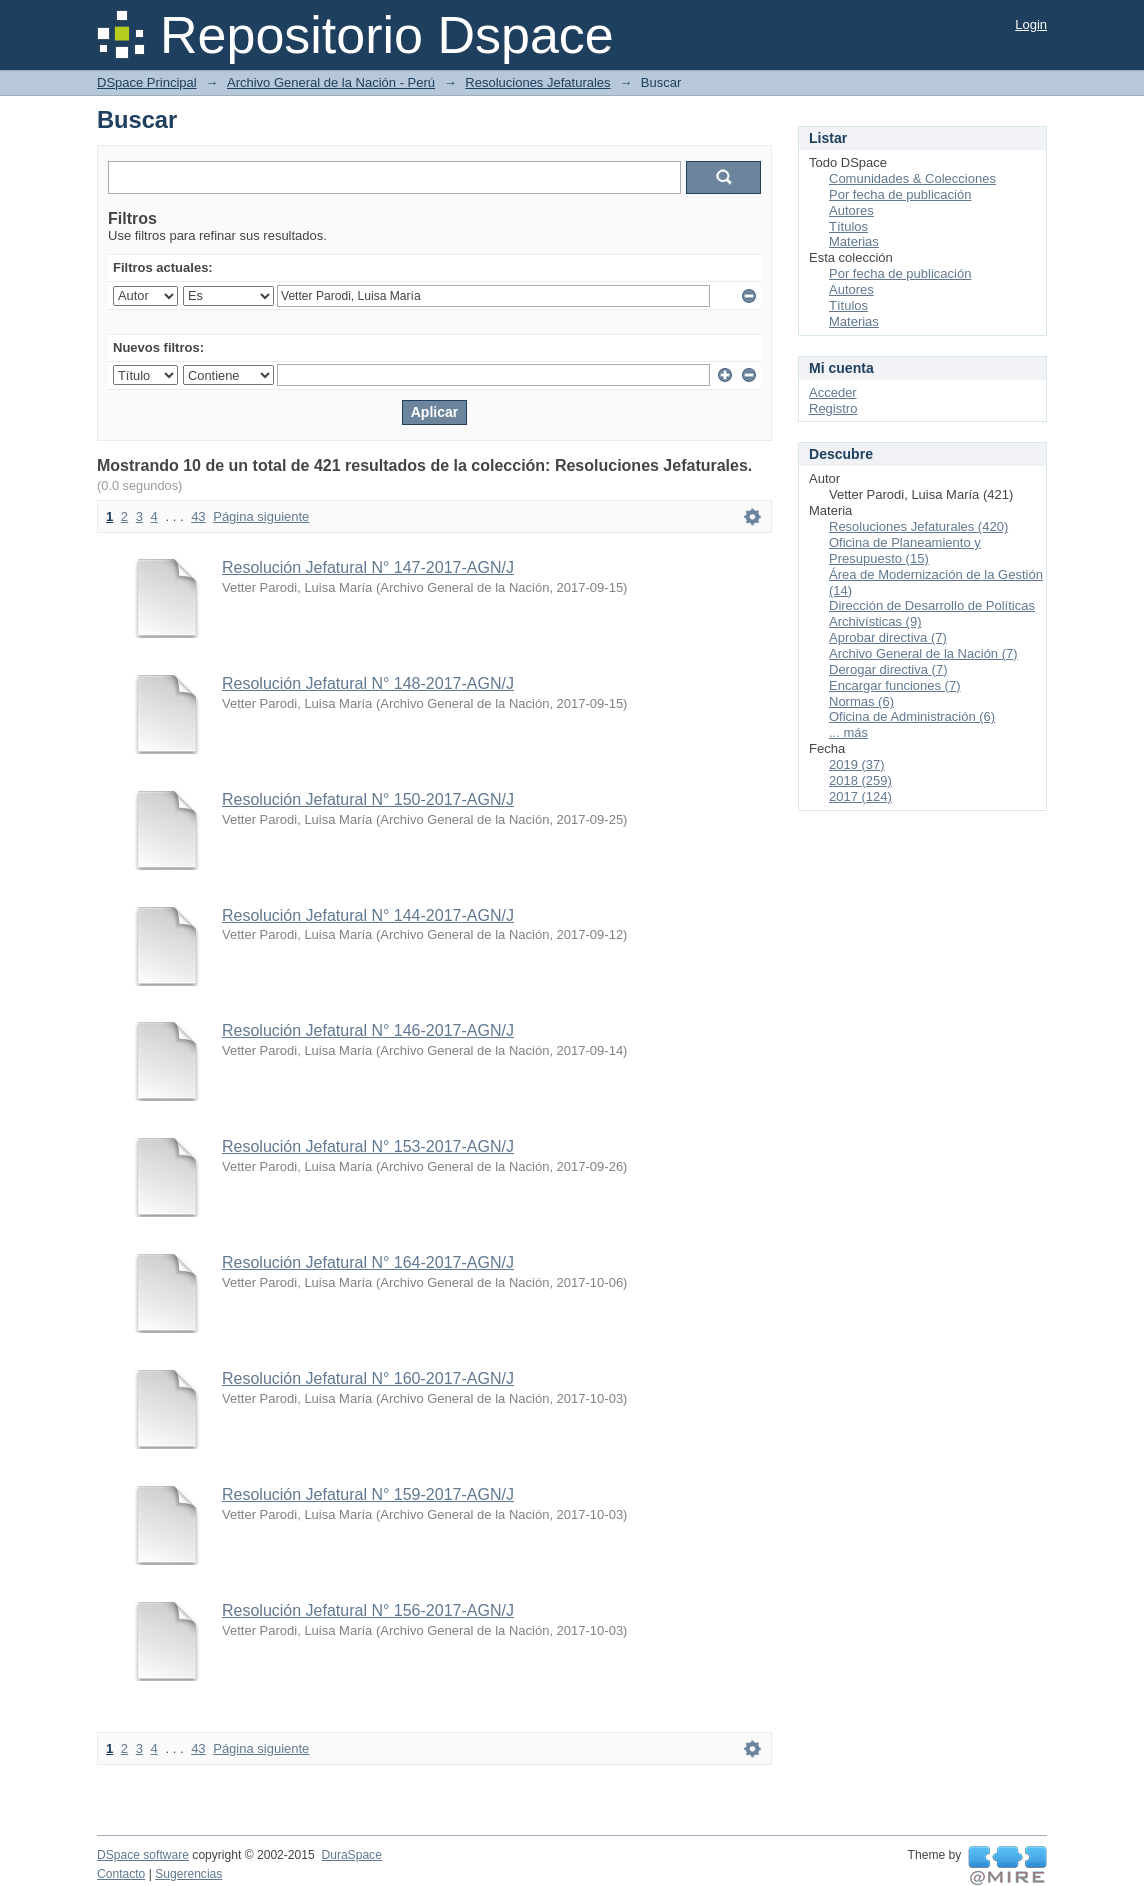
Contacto (121, 1874)
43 (198, 516)
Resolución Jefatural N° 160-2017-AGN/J (368, 1378)
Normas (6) (861, 701)
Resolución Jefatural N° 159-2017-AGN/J (368, 1494)
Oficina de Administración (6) (912, 716)
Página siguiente (261, 516)
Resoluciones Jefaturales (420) (918, 526)
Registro (833, 408)
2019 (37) (857, 764)
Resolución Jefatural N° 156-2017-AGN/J (368, 1610)
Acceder (833, 392)
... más (848, 732)
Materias (854, 241)
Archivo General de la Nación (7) (923, 653)
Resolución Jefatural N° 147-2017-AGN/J (368, 567)
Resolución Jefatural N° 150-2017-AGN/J (368, 799)
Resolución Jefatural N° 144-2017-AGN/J (368, 915)
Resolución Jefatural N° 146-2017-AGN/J (368, 1030)
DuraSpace (351, 1855)
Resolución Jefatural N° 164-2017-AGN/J (368, 1262)
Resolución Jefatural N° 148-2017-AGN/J (368, 683)
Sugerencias (188, 1874)
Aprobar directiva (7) (888, 637)
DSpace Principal (147, 82)
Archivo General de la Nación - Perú (331, 82)
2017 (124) (860, 796)
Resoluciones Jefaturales (537, 82)
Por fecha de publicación (900, 194)
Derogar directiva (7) (888, 669)
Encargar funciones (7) (895, 685)
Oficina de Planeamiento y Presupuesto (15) (905, 550)
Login (1031, 24)
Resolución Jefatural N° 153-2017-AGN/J (368, 1146)
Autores (851, 210)
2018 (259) (860, 780)
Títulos (848, 226)
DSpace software (143, 1855)
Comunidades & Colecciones (912, 178)
